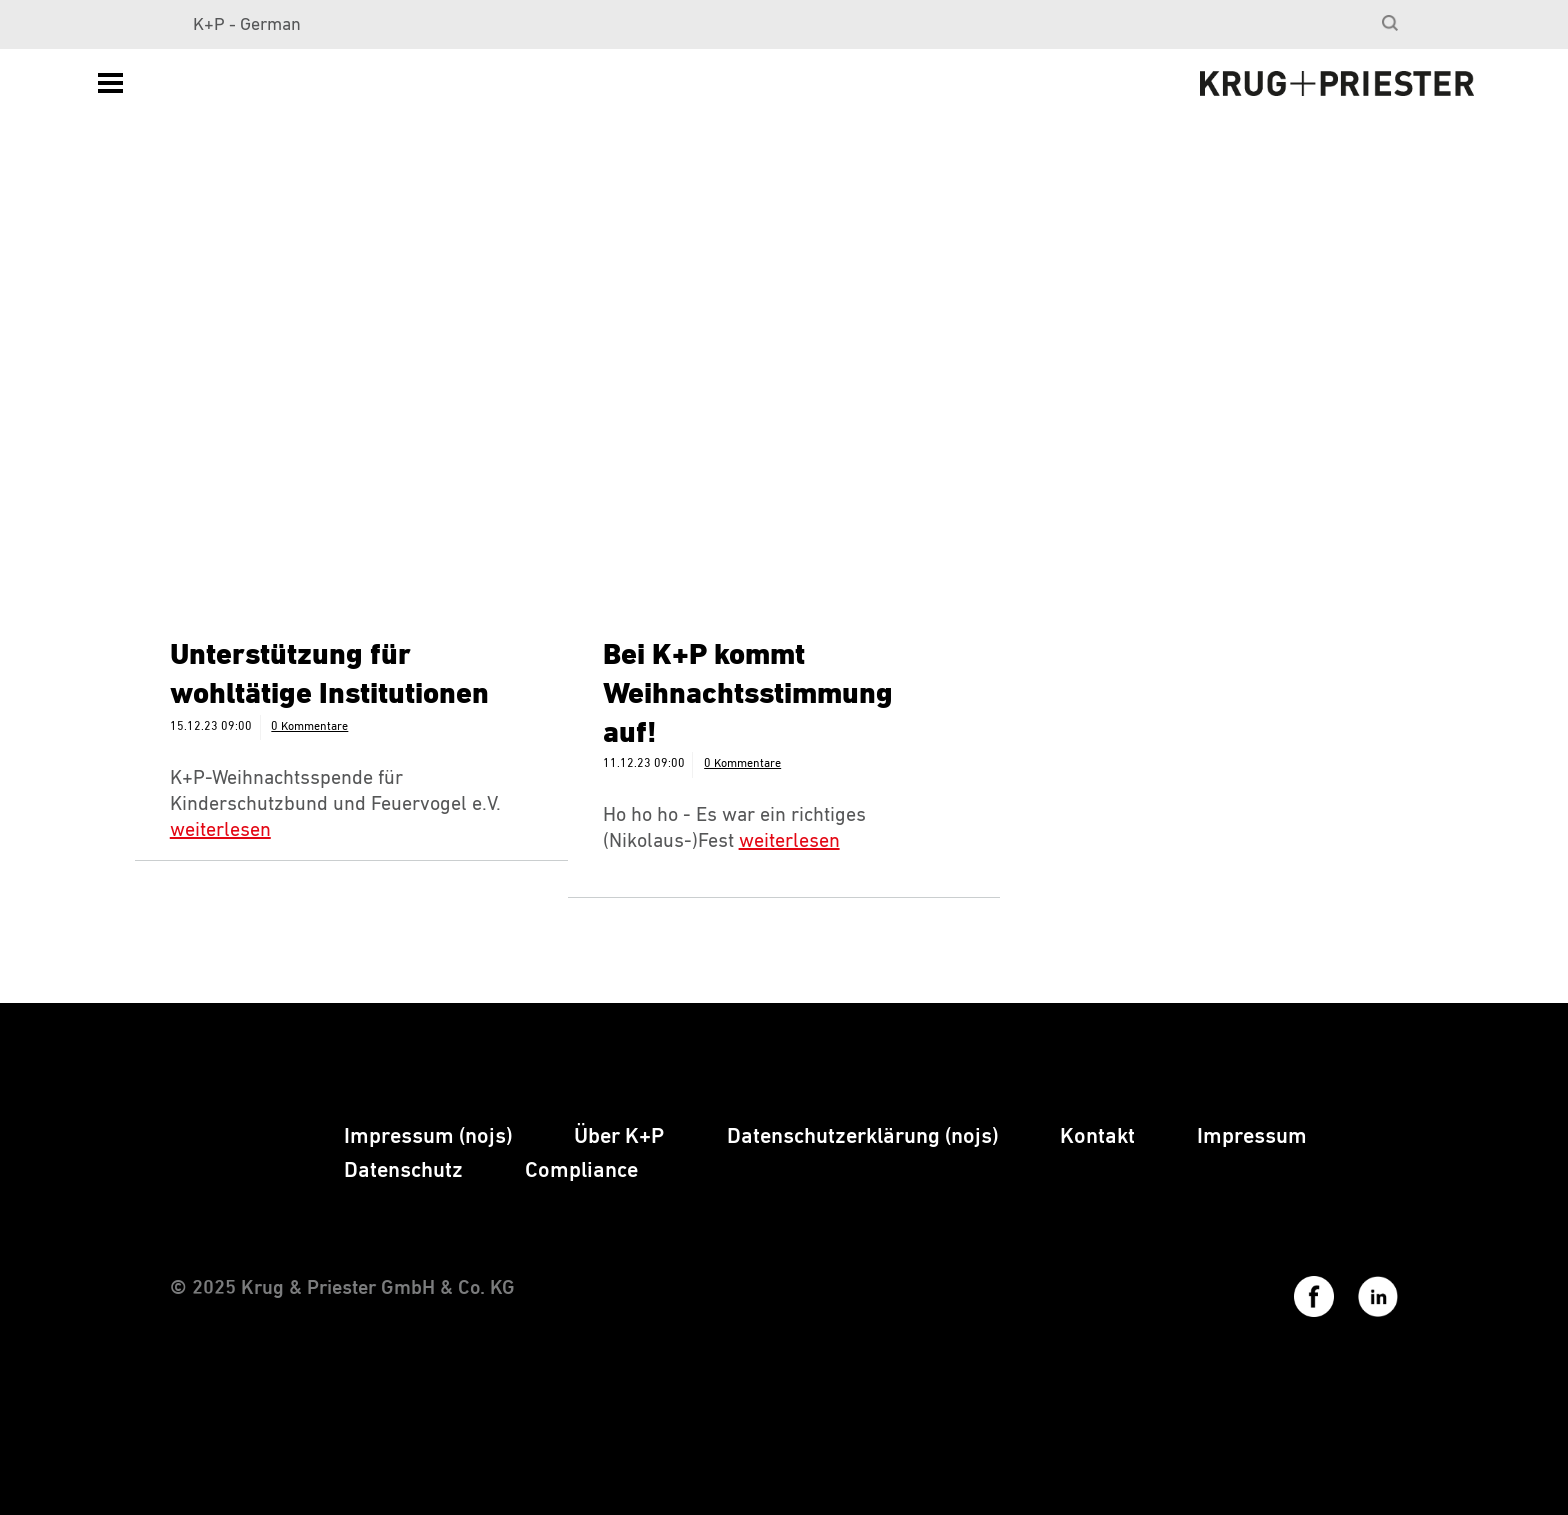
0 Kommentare (309, 727)
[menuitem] (1386, 25)
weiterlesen (220, 830)
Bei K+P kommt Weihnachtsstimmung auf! (748, 695)
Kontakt (1097, 1136)
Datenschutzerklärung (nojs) (862, 1136)
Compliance (581, 1170)
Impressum (1252, 1136)
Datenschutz (403, 1170)
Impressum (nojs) (428, 1136)
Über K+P (619, 1136)
